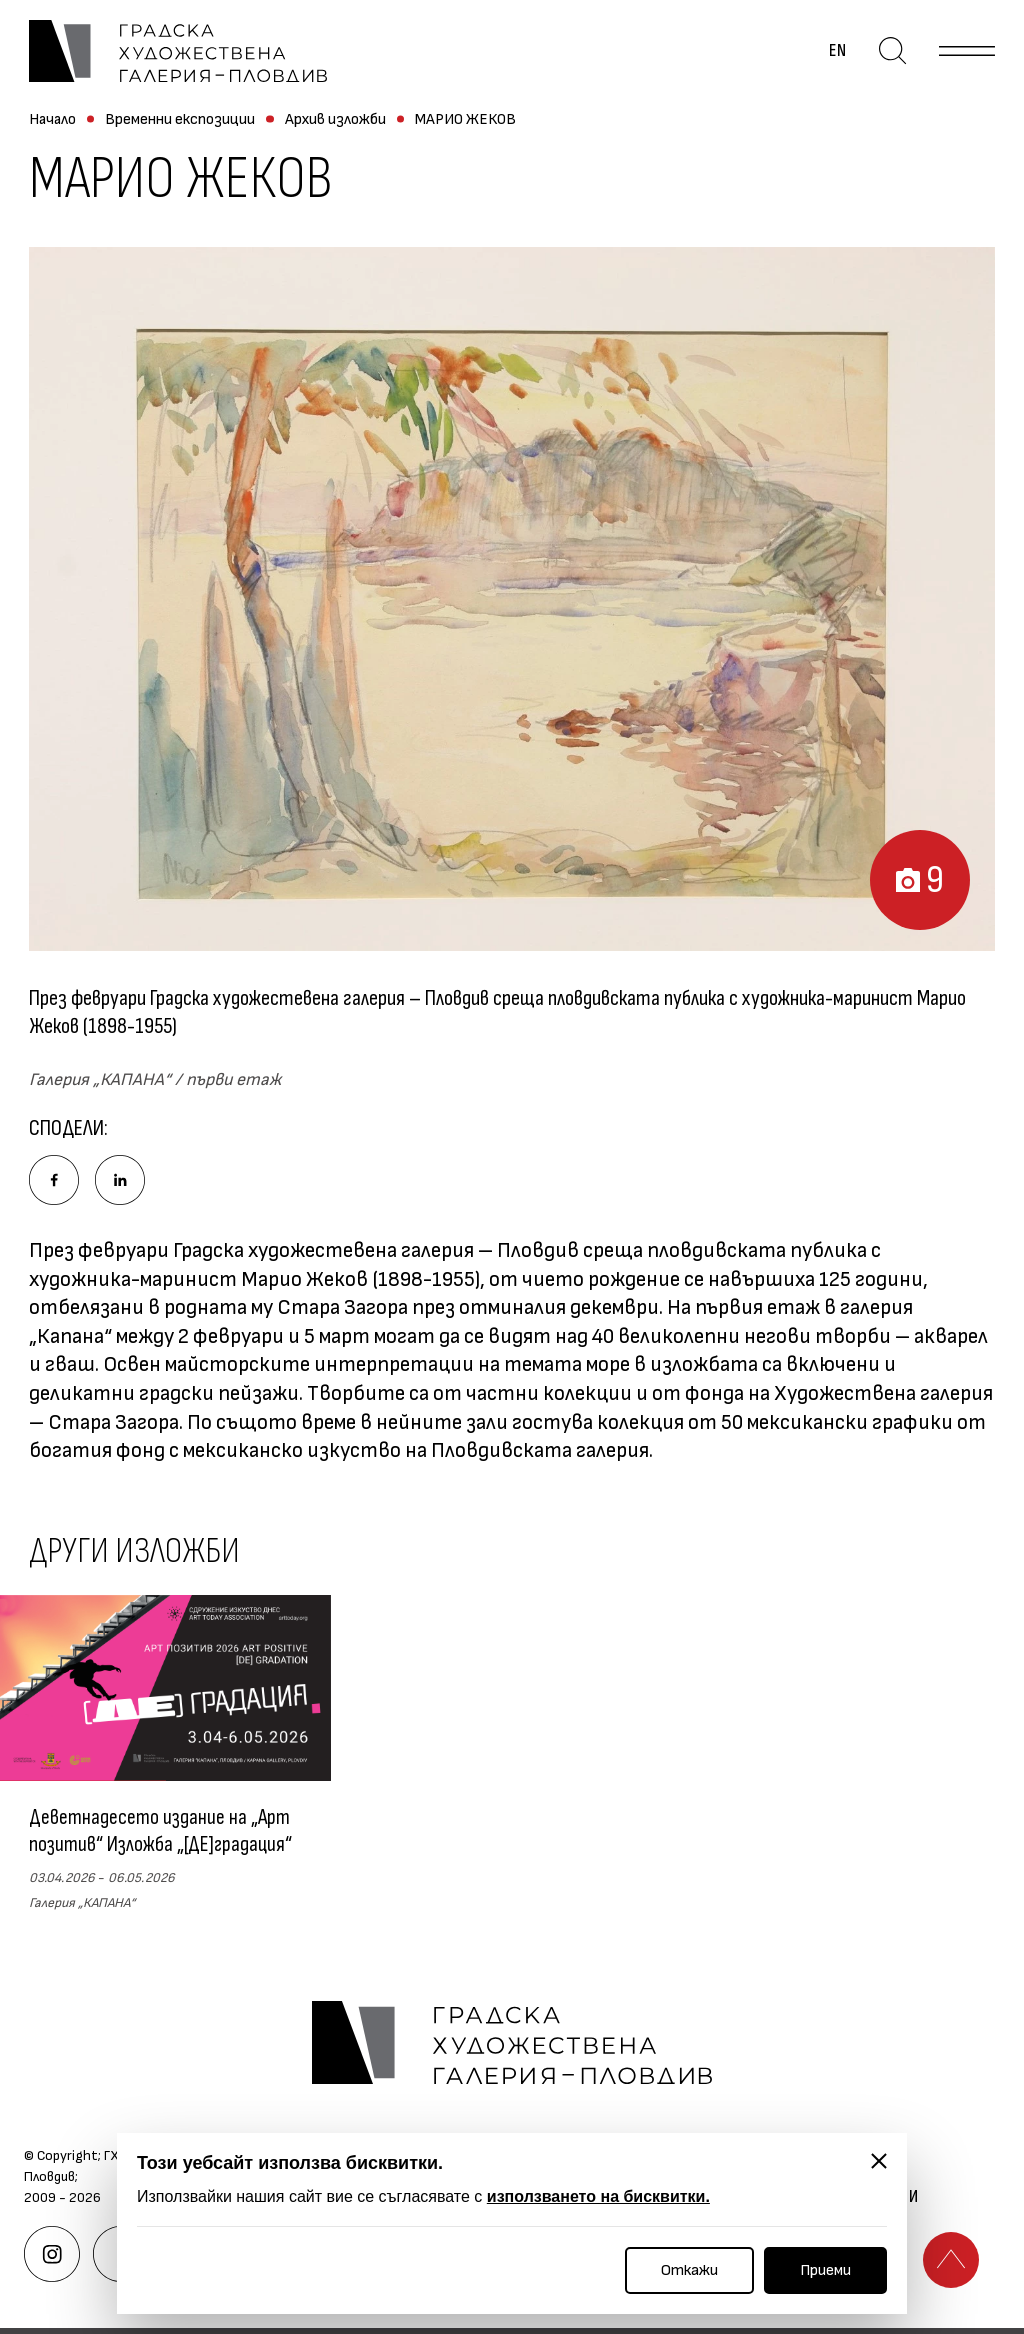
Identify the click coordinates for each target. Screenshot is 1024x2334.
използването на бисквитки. (598, 2196)
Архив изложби (335, 119)
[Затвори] (879, 2161)
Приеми (825, 2270)
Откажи (689, 2270)
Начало (52, 119)
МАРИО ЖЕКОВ (465, 119)
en (838, 51)
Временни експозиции (180, 119)
